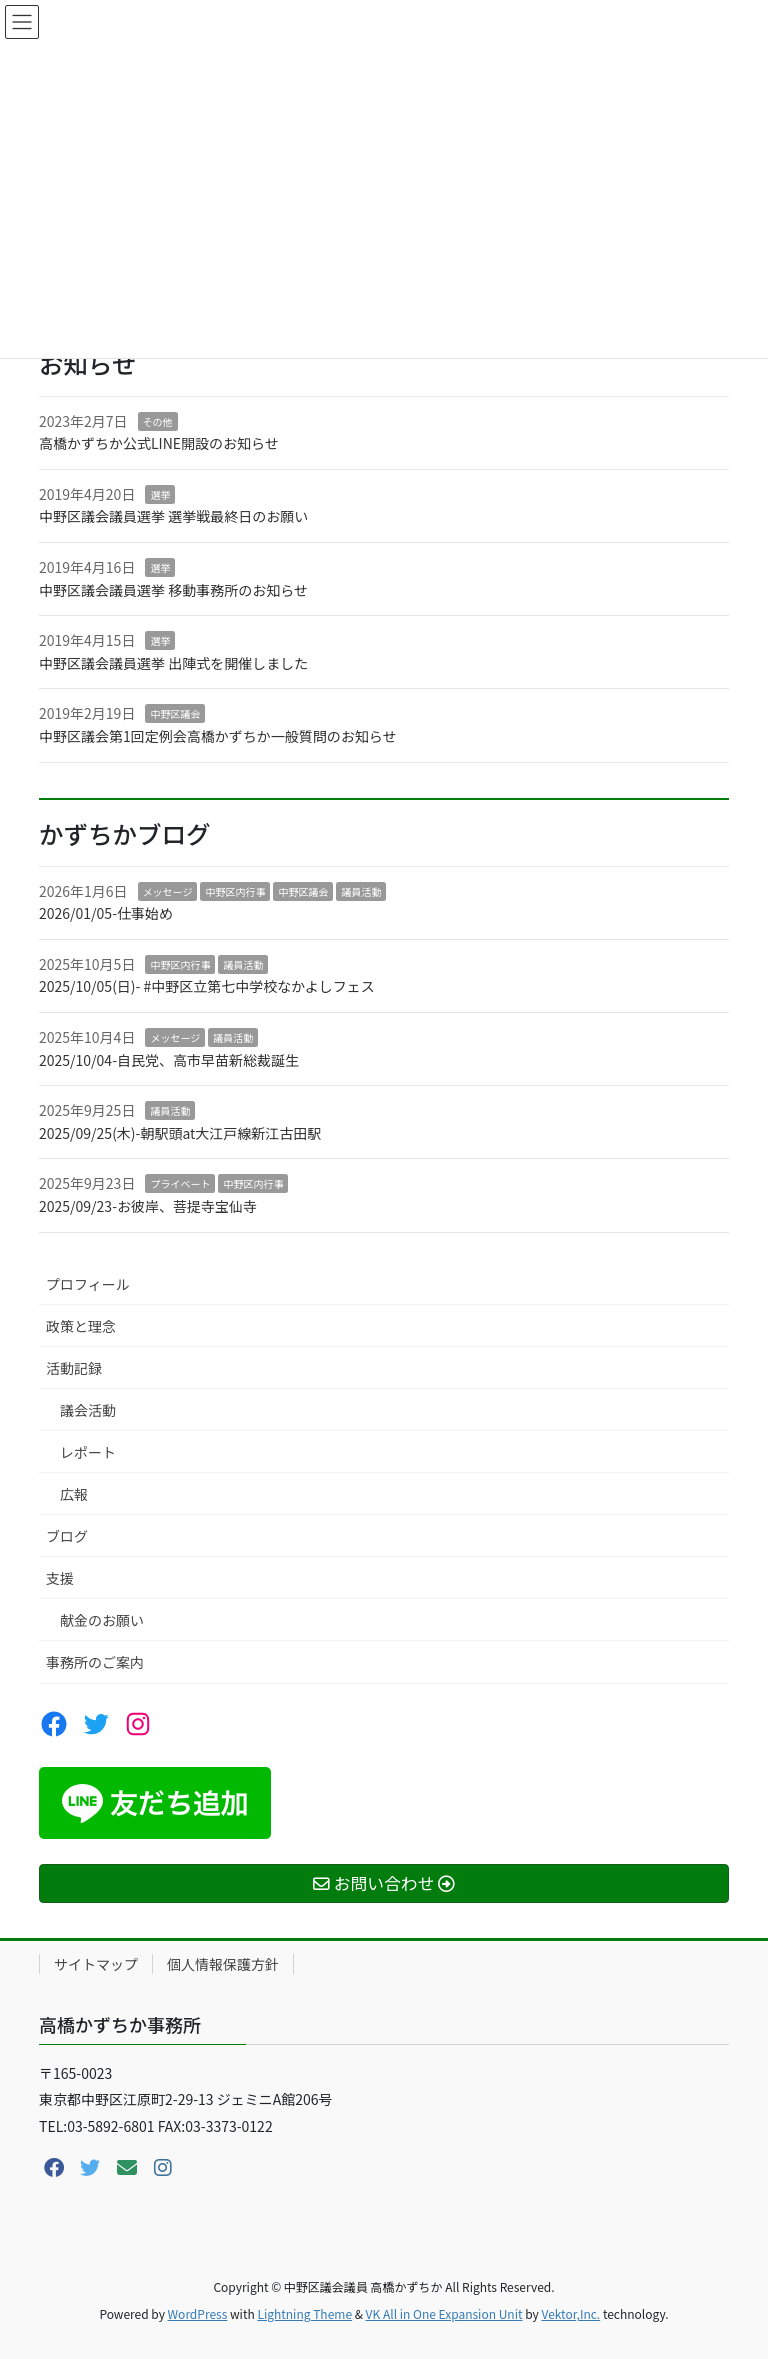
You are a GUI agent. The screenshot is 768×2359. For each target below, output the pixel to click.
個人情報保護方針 (223, 1964)
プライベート (180, 1183)
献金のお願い (102, 1620)
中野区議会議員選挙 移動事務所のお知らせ (173, 590)
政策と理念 (81, 1326)
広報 (74, 1494)
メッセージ (168, 891)
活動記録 (74, 1368)
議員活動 (361, 891)
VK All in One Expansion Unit (444, 2313)
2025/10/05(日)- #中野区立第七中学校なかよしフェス (207, 986)
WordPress (198, 2313)
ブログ (67, 1536)
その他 (158, 421)
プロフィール (88, 1284)
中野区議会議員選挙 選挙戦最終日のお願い (173, 516)
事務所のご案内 (95, 1662)
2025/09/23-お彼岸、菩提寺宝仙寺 (148, 1206)
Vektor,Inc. (570, 2313)
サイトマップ (96, 1964)
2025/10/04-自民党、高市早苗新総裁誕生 (169, 1060)
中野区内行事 (235, 891)
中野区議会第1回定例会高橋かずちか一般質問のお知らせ (218, 736)
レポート (88, 1452)
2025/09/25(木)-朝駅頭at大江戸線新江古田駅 (180, 1133)
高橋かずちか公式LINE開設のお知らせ (159, 443)
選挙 (160, 494)
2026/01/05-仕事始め (106, 913)
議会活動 (88, 1410)
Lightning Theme (304, 2313)
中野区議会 (175, 713)
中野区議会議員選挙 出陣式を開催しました (173, 663)
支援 (60, 1578)
